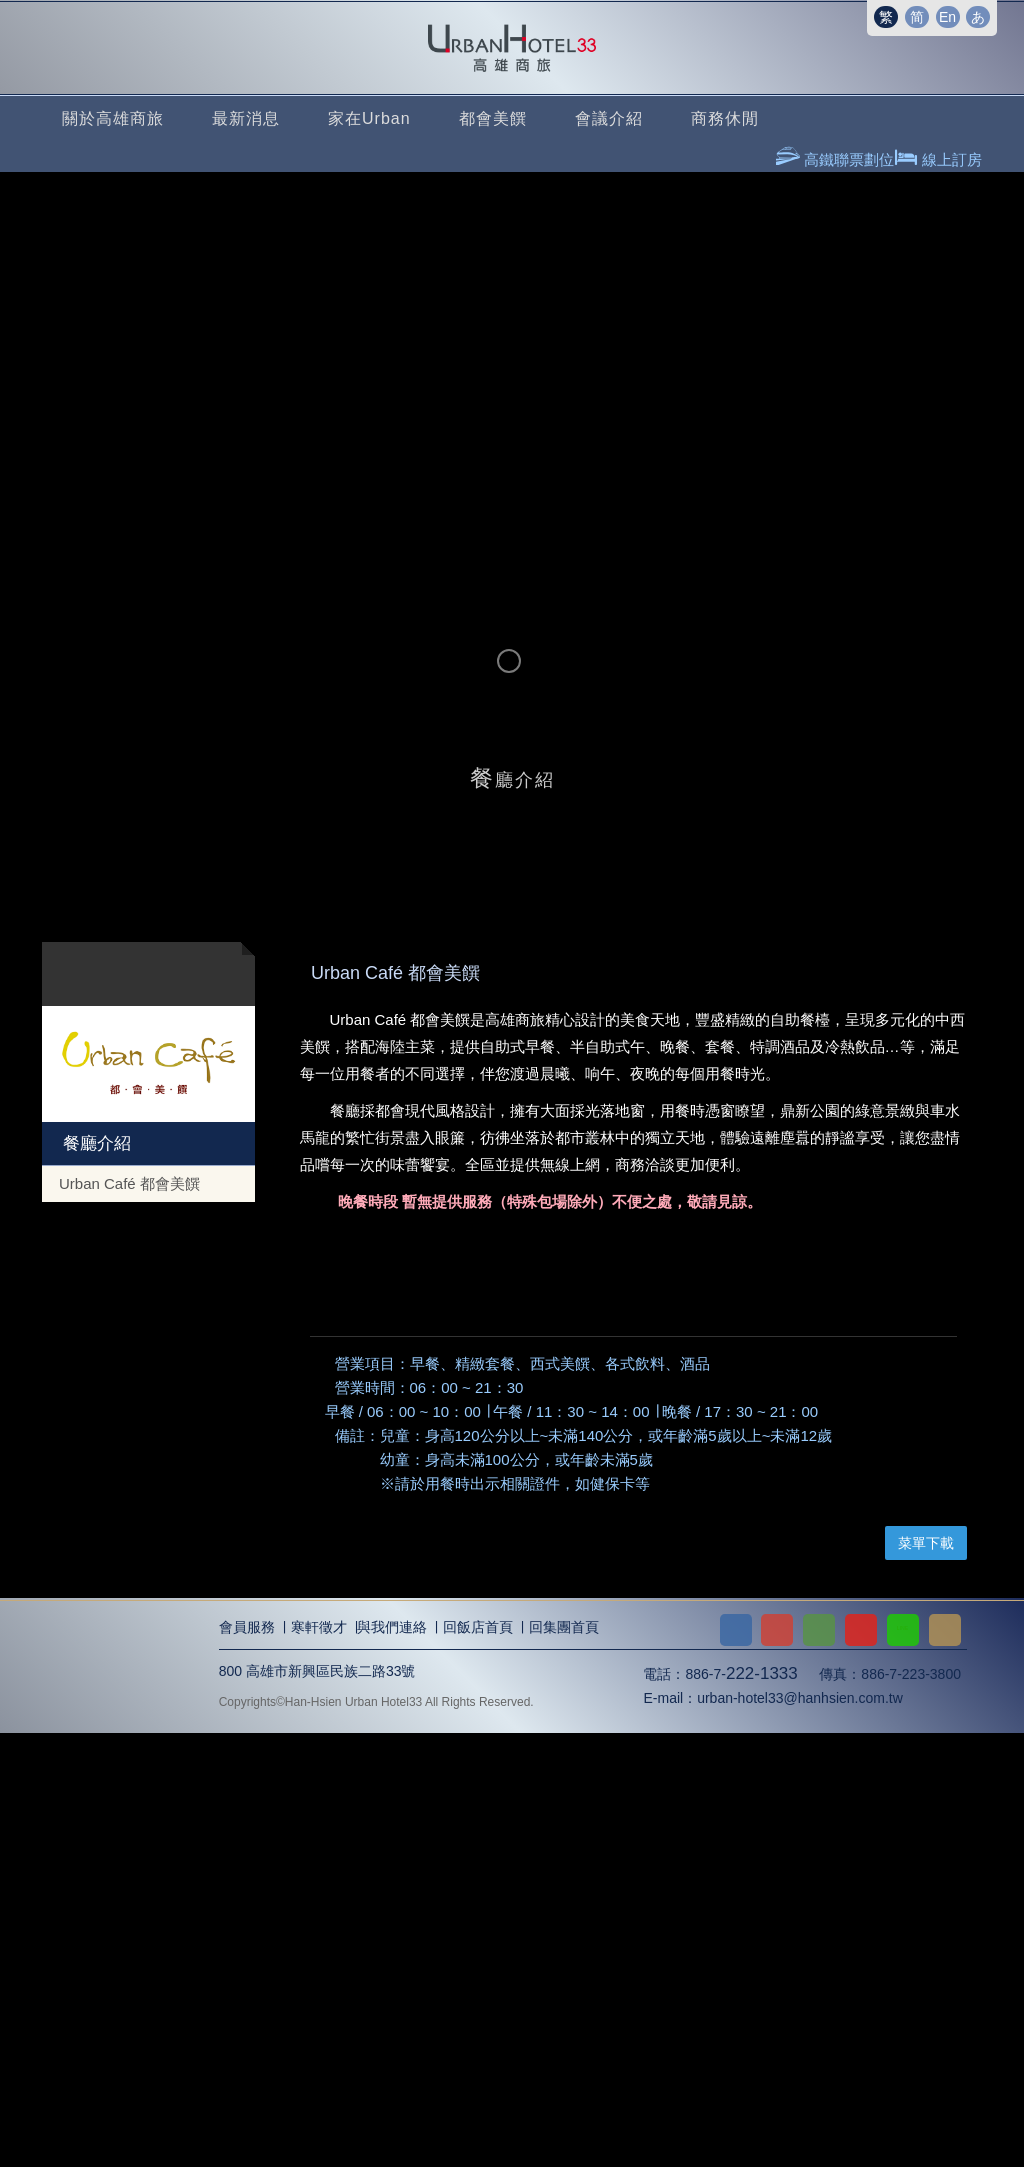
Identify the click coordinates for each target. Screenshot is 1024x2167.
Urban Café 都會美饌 (129, 1183)
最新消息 (246, 118)
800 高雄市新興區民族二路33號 (317, 2105)
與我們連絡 (392, 2062)
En (947, 17)
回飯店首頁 (478, 2062)
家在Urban (369, 118)
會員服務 (247, 2062)
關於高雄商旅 (113, 118)
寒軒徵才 (319, 2062)
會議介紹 (609, 118)
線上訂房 (950, 159)
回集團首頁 (564, 2062)
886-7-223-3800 (911, 2108)
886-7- (741, 2108)
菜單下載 (926, 1978)
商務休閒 (725, 118)
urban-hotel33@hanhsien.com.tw (800, 2133)
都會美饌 (493, 118)
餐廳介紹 (95, 1143)
